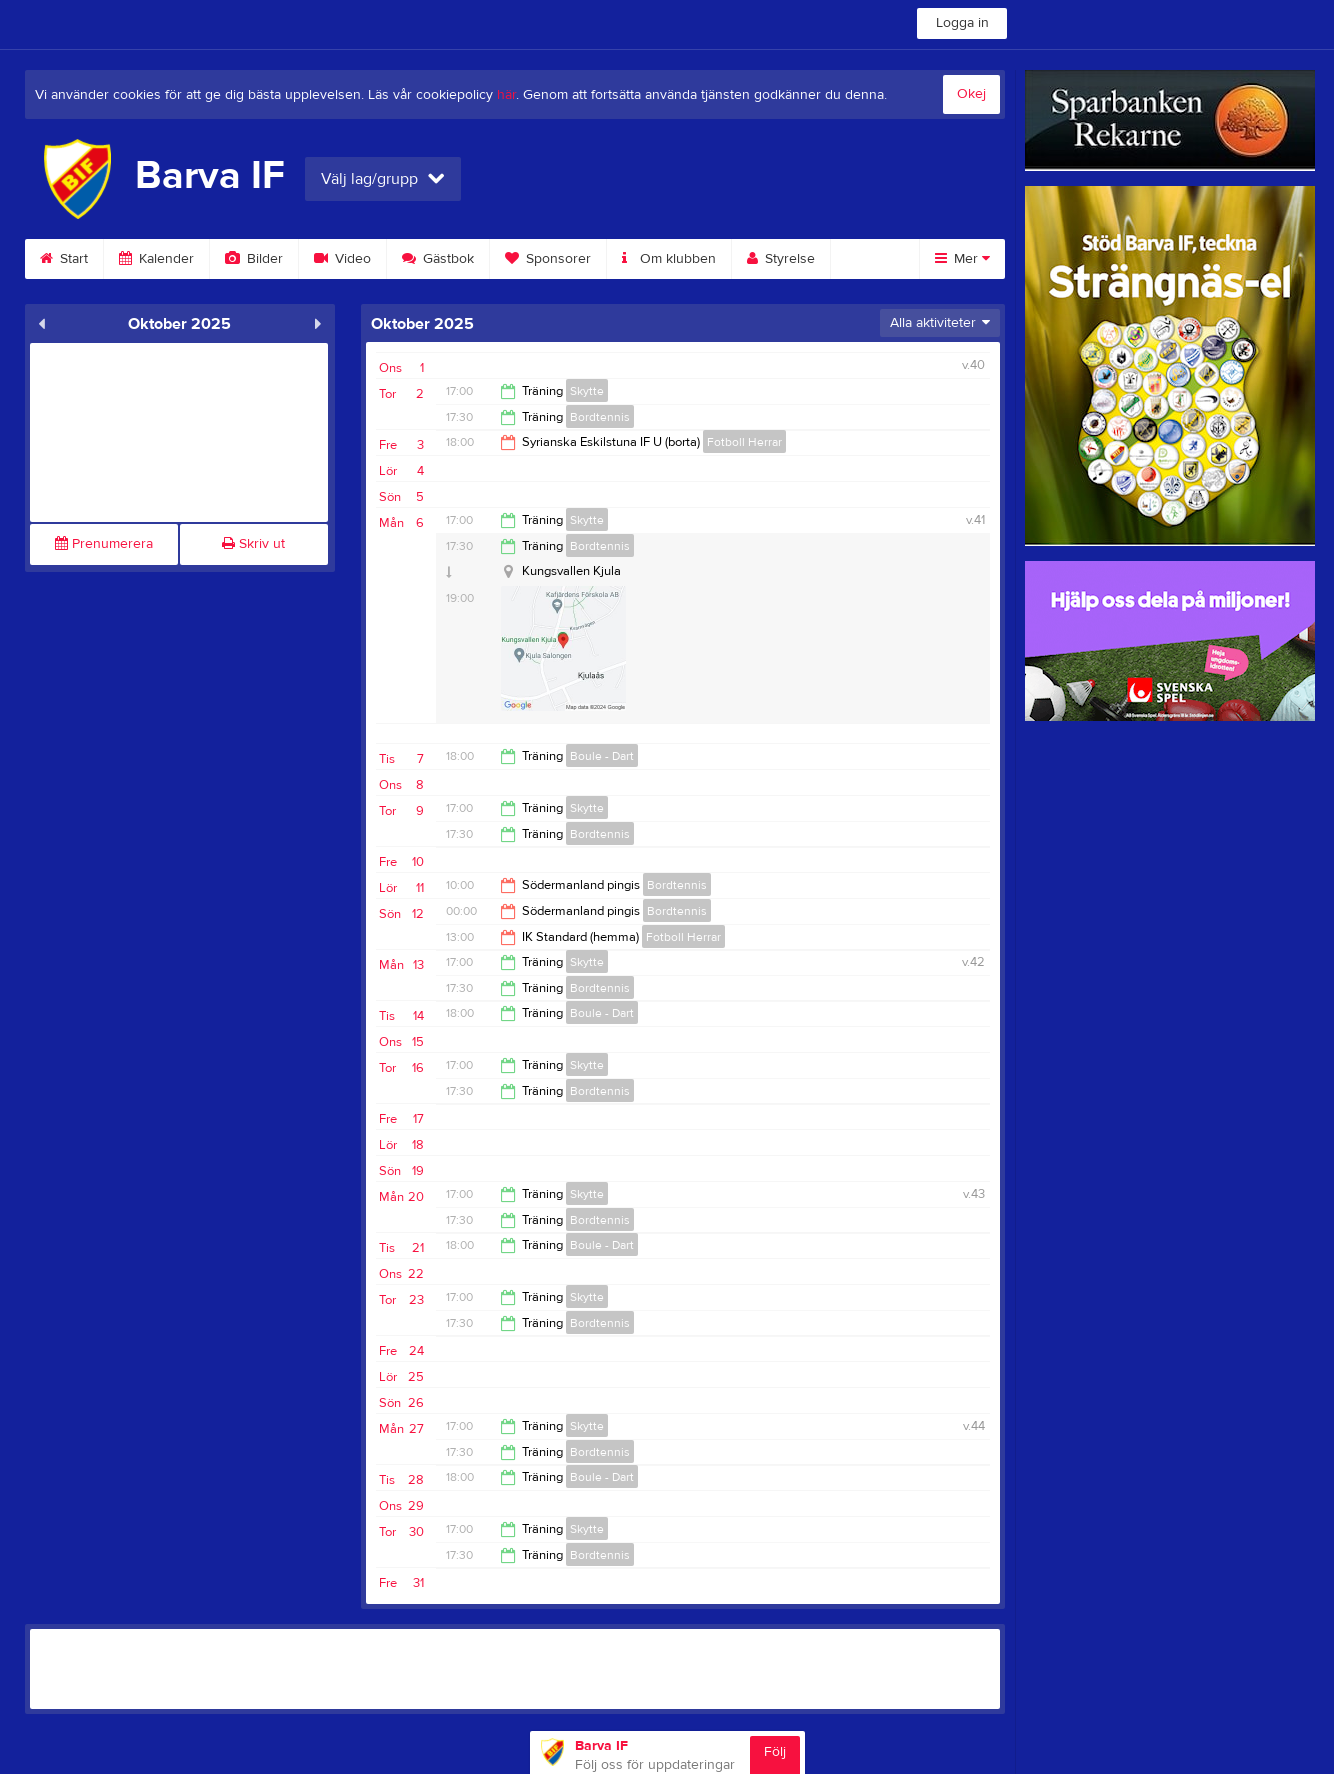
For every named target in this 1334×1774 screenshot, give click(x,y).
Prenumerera (104, 544)
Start (64, 259)
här (506, 95)
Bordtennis (600, 417)
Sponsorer (548, 259)
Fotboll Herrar (744, 442)
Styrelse (781, 259)
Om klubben (669, 259)
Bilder (254, 259)
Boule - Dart (602, 756)
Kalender (156, 259)
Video (342, 259)
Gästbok (438, 259)
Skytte (587, 391)
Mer (962, 259)
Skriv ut (253, 544)
